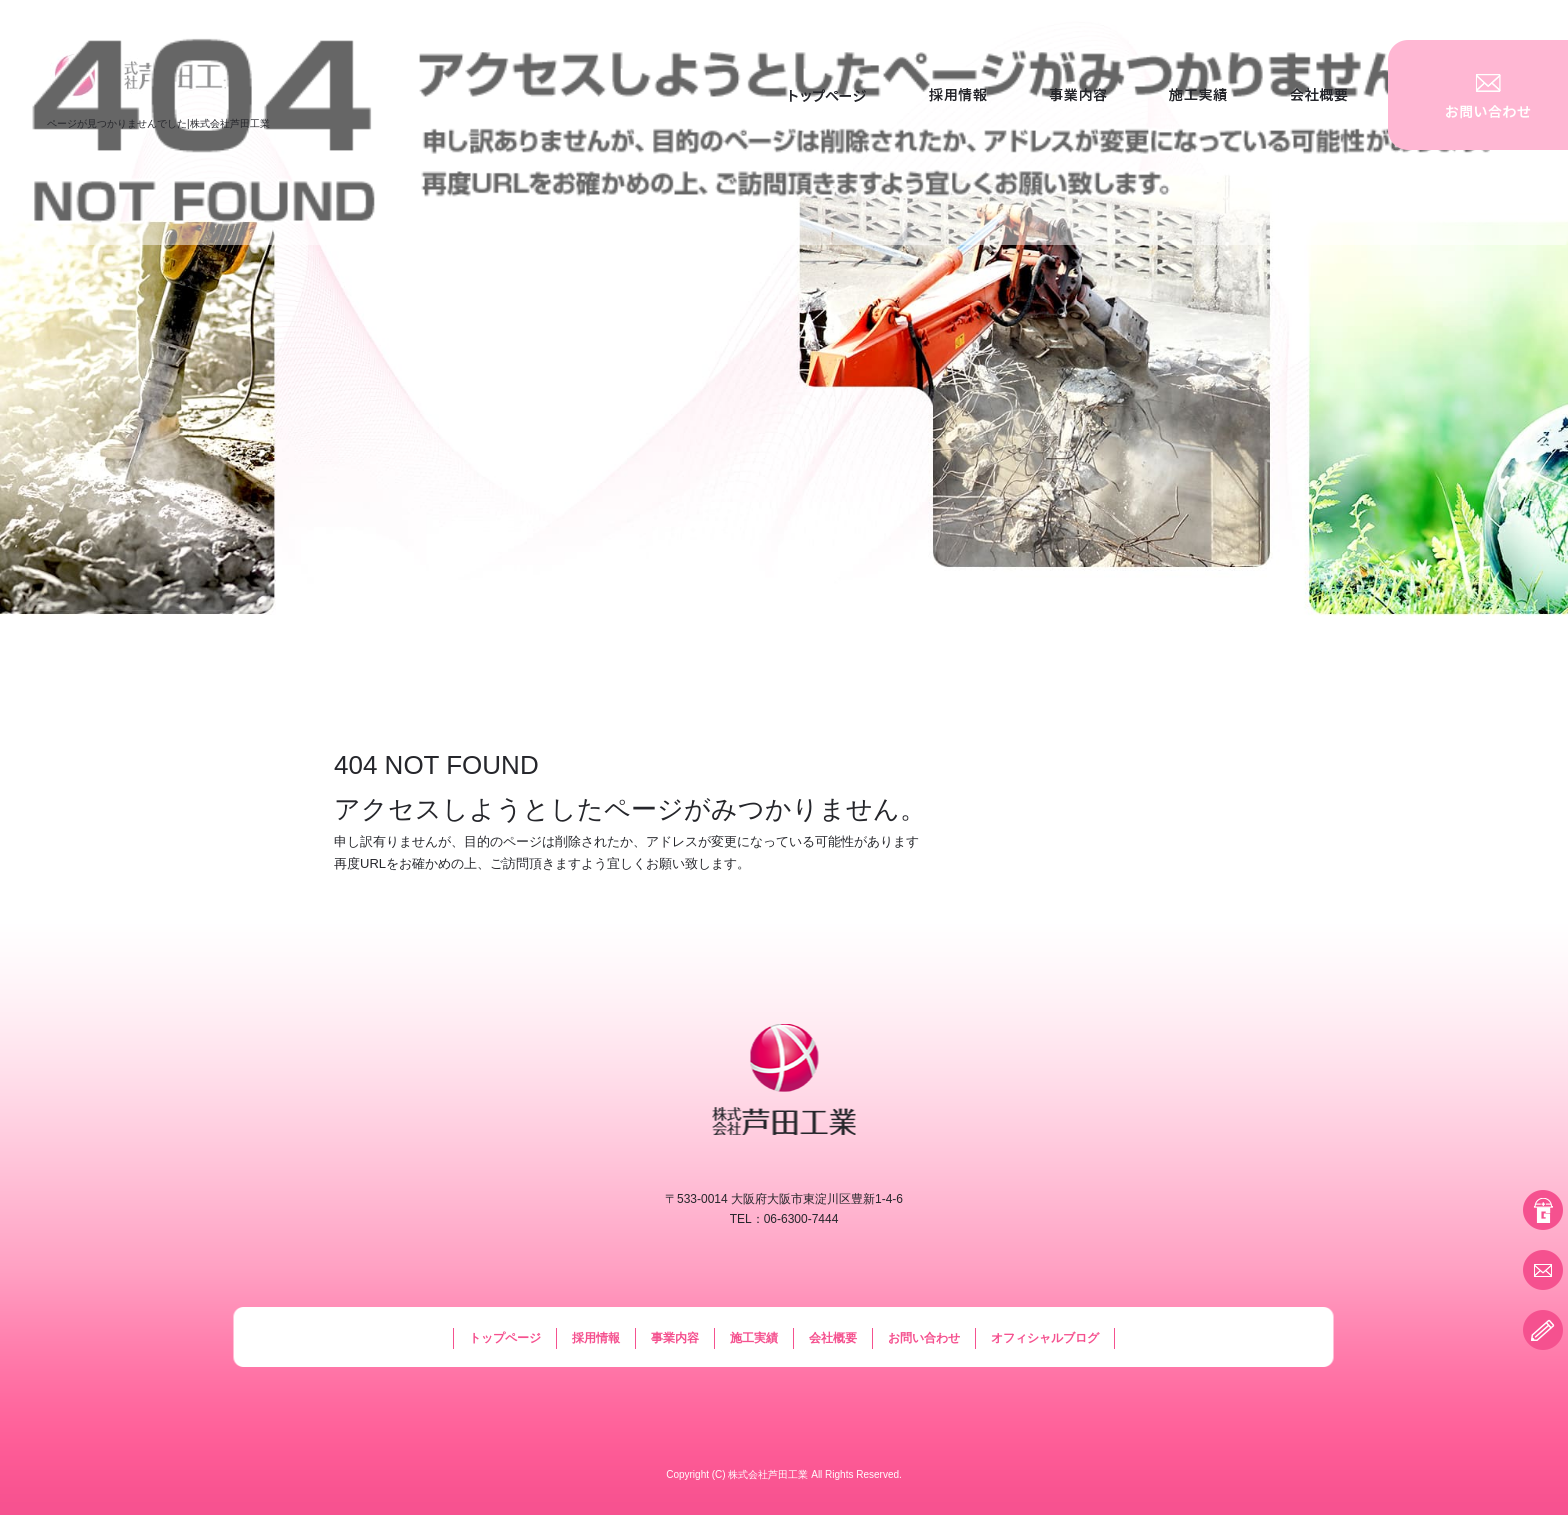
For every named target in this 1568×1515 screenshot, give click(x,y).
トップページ (828, 95)
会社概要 (1323, 95)
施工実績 (1198, 95)
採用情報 (958, 95)
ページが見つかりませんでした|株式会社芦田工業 (158, 123)
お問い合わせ (1478, 95)
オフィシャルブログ (1045, 1338)
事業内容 (1078, 95)
